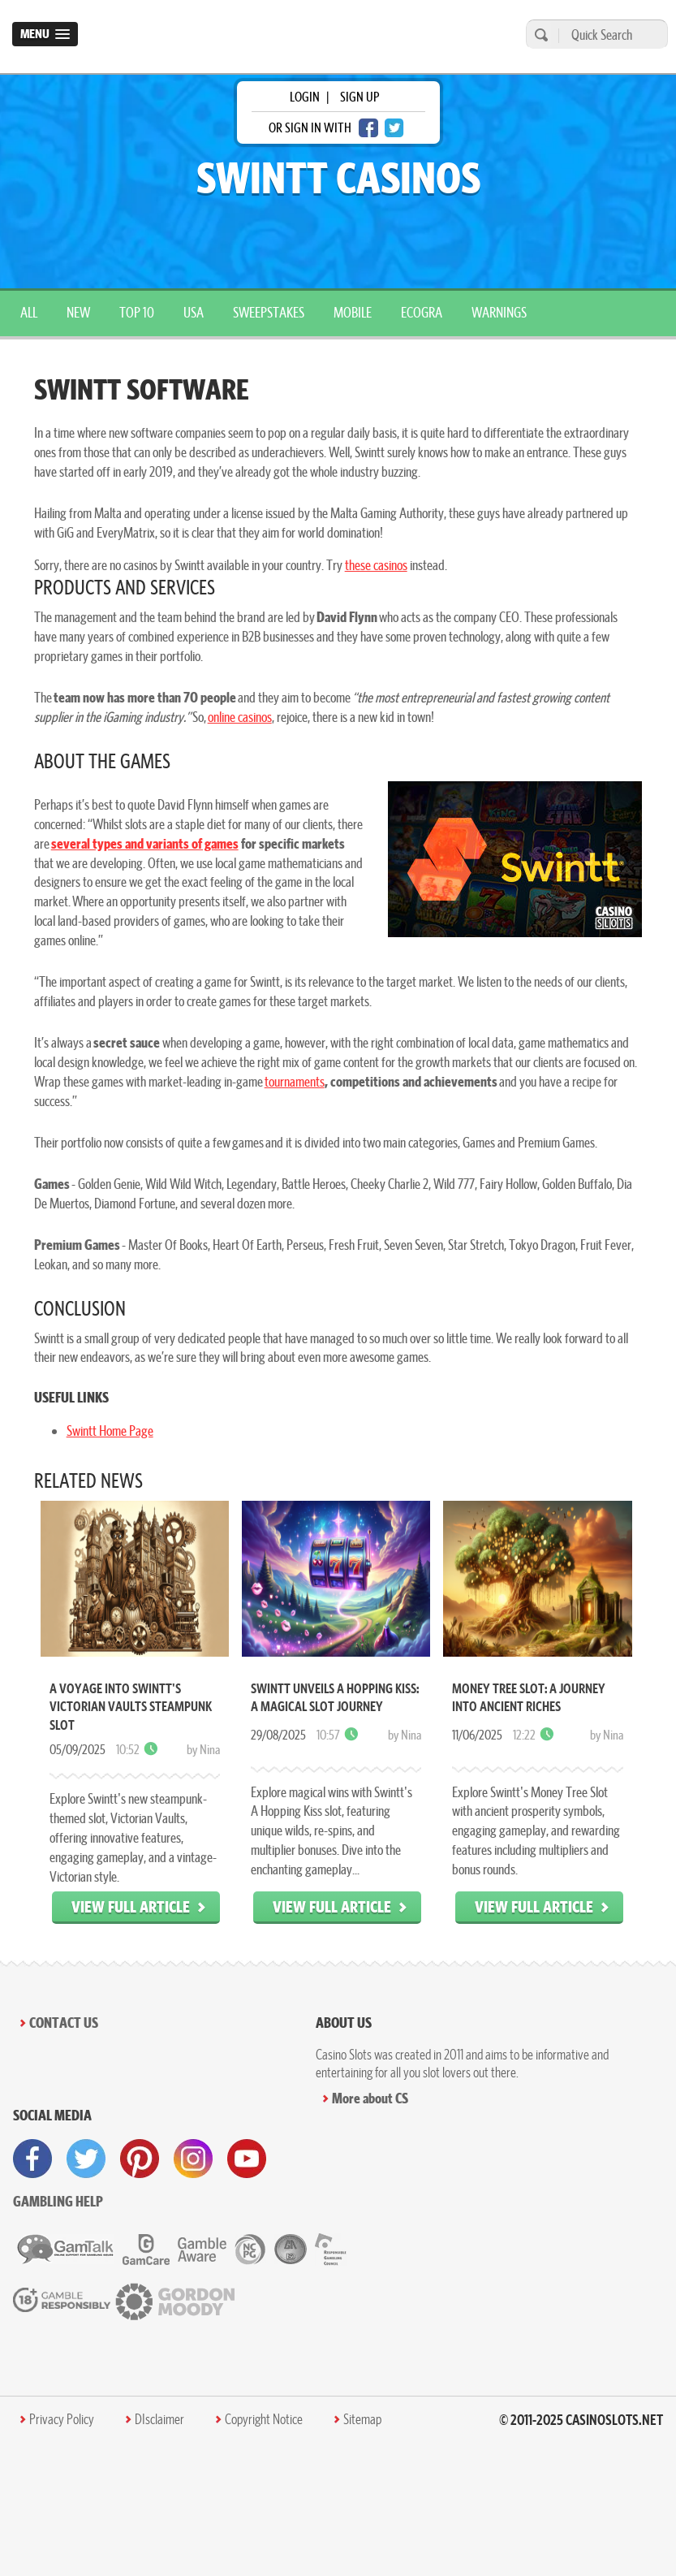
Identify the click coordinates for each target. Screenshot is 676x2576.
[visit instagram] (193, 2158)
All (28, 312)
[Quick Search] (609, 34)
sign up (359, 97)
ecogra (421, 312)
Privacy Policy (61, 2419)
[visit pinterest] (139, 2158)
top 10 (136, 312)
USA (193, 312)
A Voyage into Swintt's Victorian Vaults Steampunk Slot (131, 1706)
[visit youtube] (246, 2158)
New (78, 312)
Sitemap (362, 2419)
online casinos (240, 716)
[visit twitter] (86, 2158)
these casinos (376, 564)
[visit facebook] (32, 2158)
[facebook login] (368, 128)
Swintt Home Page (110, 1430)
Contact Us (63, 2022)
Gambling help (58, 2201)
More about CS (370, 2098)
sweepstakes (268, 312)
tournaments (295, 1081)
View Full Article (130, 1906)
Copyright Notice (264, 2419)
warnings (499, 312)
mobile (353, 312)
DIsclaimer (159, 2419)
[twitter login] (394, 128)
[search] (539, 34)
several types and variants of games (145, 843)
